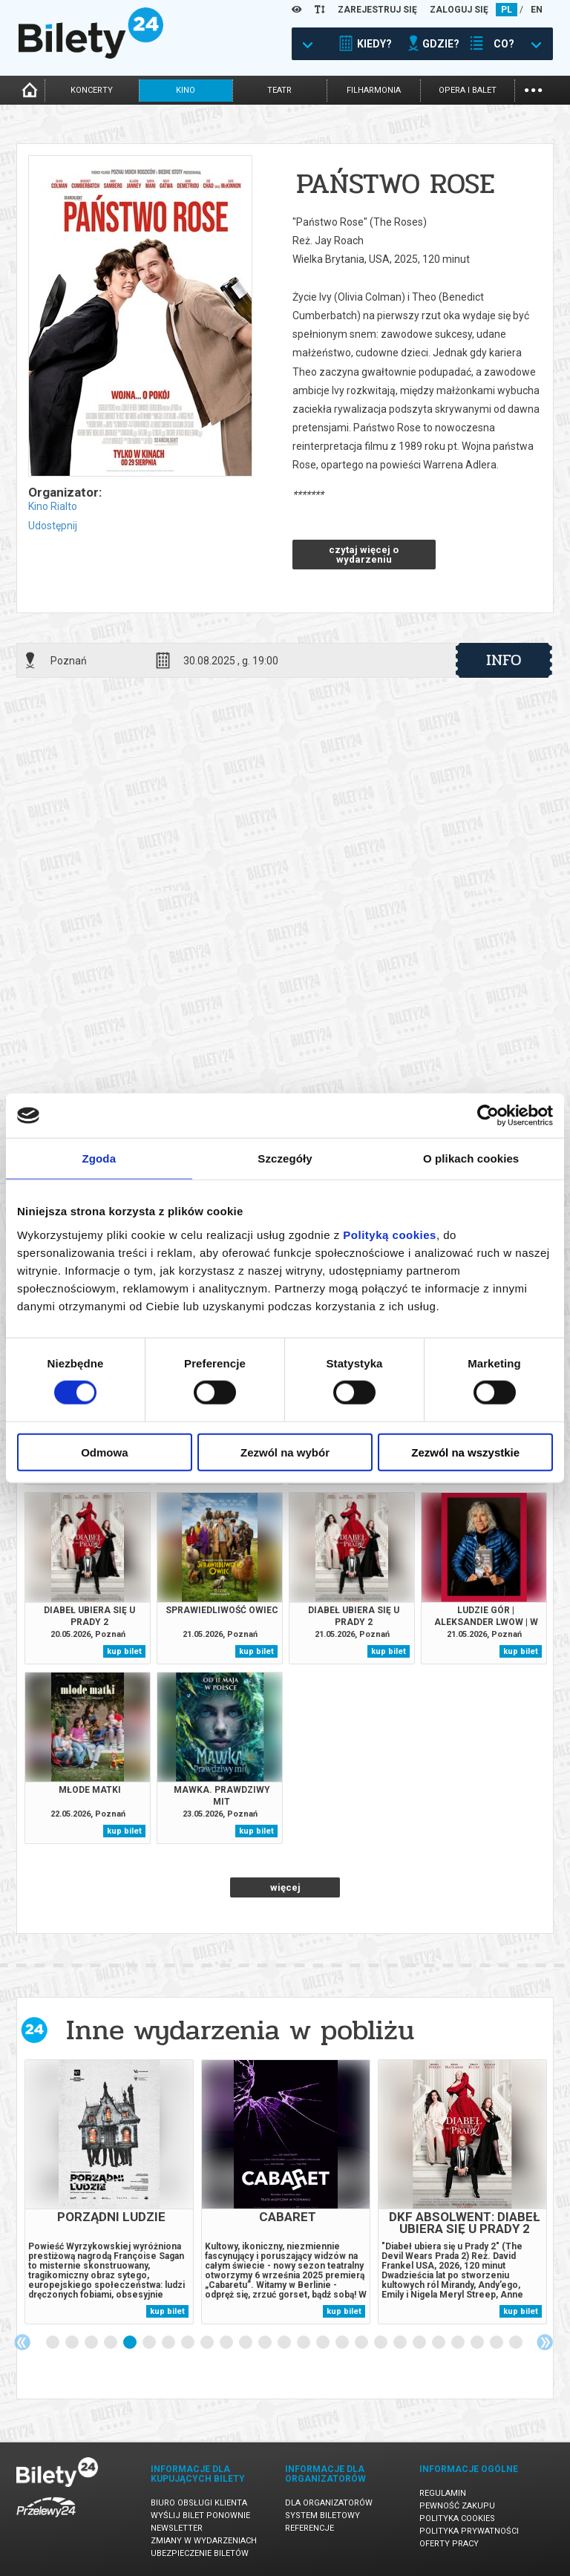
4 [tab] (111, 2342)
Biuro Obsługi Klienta (199, 2503)
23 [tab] (478, 2342)
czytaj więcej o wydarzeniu (364, 554)
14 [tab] (304, 2342)
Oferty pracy (449, 2544)
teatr (279, 90)
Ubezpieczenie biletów (200, 2553)
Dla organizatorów (329, 2503)
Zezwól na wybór (285, 1451)
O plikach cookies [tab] (471, 1158)
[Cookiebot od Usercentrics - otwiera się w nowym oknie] (488, 1116)
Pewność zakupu (457, 2506)
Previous (22, 2342)
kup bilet (124, 1651)
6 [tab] (149, 2342)
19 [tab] (400, 2342)
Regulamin (442, 2493)
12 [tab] (265, 2342)
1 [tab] (53, 2342)
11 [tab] (246, 2342)
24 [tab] (497, 2342)
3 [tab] (92, 2342)
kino (185, 90)
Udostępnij (52, 526)
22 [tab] (458, 2342)
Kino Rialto (52, 506)
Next (545, 2342)
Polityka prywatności (469, 2531)
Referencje (309, 2528)
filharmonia (374, 90)
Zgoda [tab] (99, 1158)
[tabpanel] (109, 2191)
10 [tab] (227, 2342)
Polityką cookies (389, 1234)
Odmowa (104, 1451)
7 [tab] (169, 2342)
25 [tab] (516, 2342)
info (504, 660)
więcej (285, 1887)
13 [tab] (285, 2342)
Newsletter (177, 2528)
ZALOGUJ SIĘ (459, 9)
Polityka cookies (457, 2518)
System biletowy (322, 2515)
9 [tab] (207, 2342)
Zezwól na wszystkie (465, 1451)
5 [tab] (130, 2342)
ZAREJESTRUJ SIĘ (377, 9)
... (533, 88)
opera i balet (468, 90)
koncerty (92, 90)
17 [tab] (362, 2342)
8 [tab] (188, 2342)
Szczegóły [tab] (285, 1158)
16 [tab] (342, 2342)
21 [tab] (439, 2342)
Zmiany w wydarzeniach (204, 2541)
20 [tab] (420, 2342)
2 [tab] (72, 2342)
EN (537, 9)
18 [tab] (381, 2342)
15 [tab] (323, 2342)
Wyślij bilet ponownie (200, 2515)
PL (506, 9)
